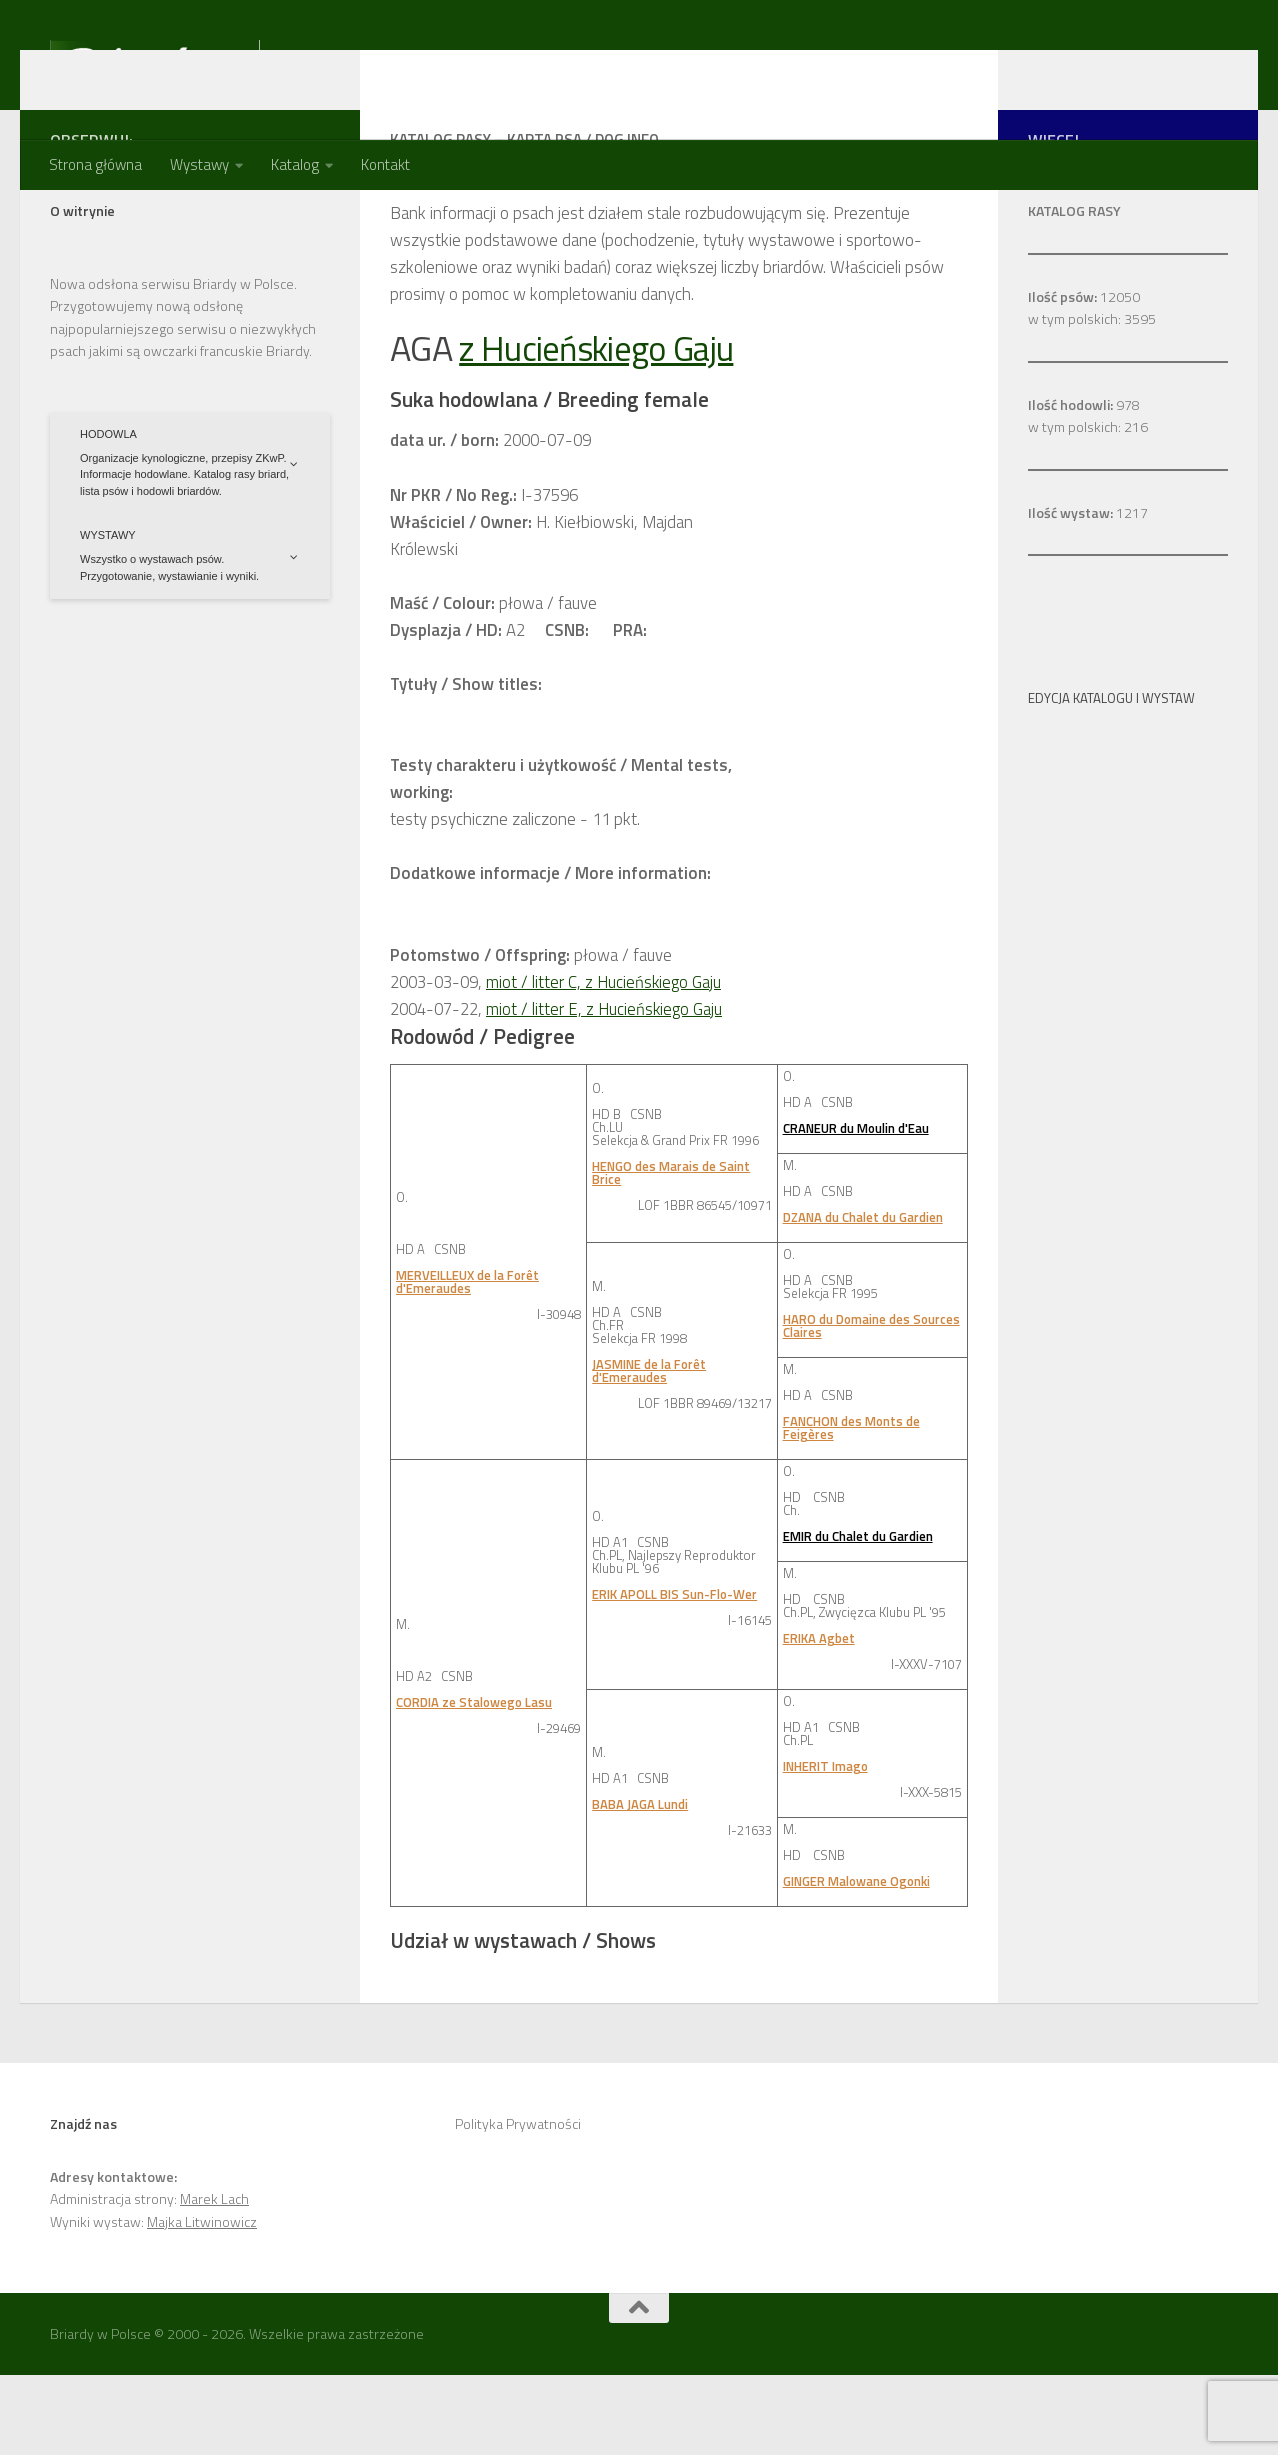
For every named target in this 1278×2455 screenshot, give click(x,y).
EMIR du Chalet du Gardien (858, 1616)
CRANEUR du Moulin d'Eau (856, 1208)
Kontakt (385, 164)
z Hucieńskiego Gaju (604, 427)
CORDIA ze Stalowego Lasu (474, 1782)
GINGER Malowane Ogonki (856, 1961)
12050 (1084, 376)
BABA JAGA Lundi (640, 1884)
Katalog (295, 164)
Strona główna (95, 164)
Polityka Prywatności (518, 2203)
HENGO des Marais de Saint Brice (671, 1252)
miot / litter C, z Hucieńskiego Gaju (604, 1062)
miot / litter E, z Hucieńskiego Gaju (604, 1089)
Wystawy (199, 164)
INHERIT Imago (825, 1846)
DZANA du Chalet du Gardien (863, 1297)
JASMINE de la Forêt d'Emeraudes (649, 1450)
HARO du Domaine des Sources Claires (871, 1405)
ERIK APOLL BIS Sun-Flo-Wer (674, 1674)
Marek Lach (214, 2278)
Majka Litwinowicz (202, 2301)
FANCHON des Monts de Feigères (851, 1507)
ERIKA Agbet (819, 1718)
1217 (1088, 592)
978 (1084, 484)
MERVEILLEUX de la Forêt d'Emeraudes (467, 1361)
